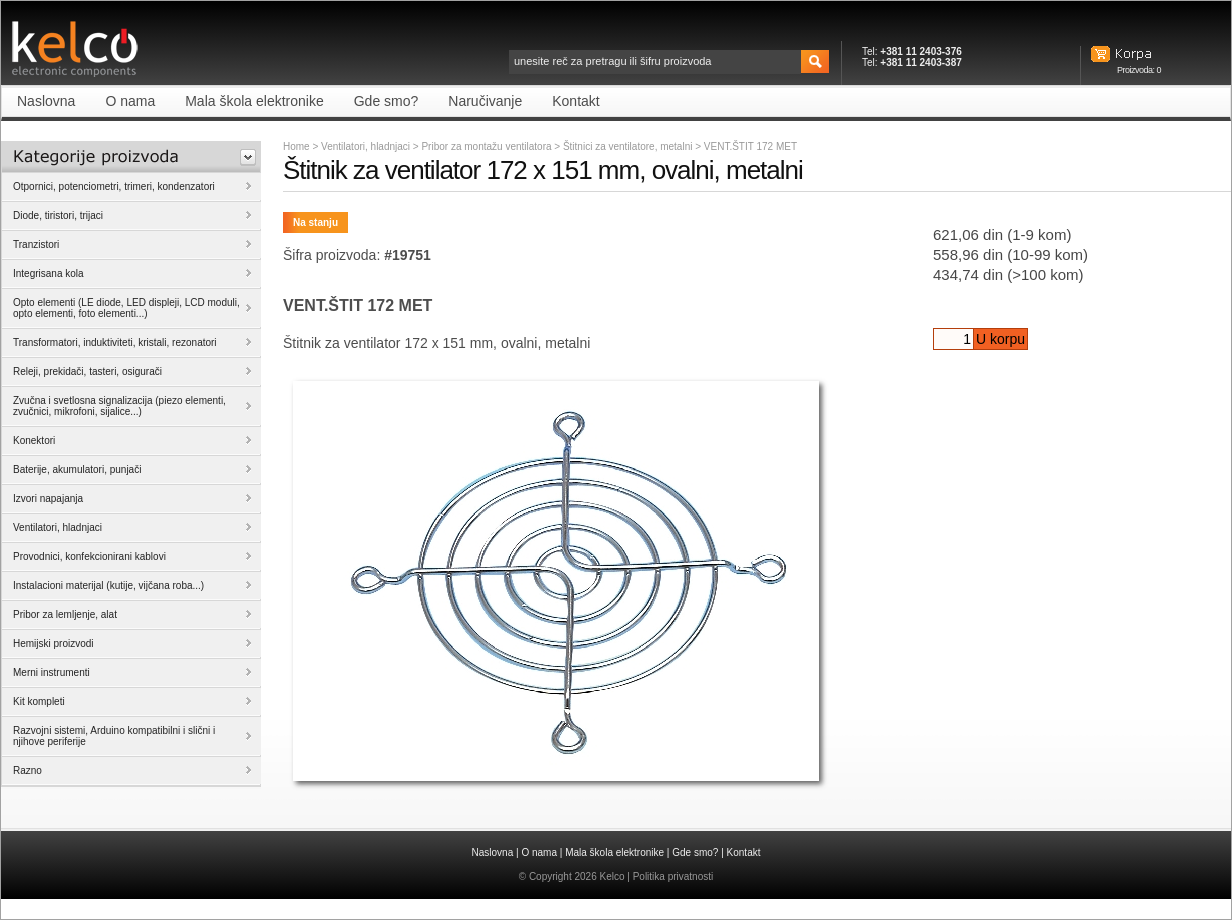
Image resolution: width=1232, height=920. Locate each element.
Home (296, 146)
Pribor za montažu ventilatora (487, 146)
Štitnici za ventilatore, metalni (629, 146)
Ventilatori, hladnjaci (365, 146)
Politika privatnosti (673, 876)
